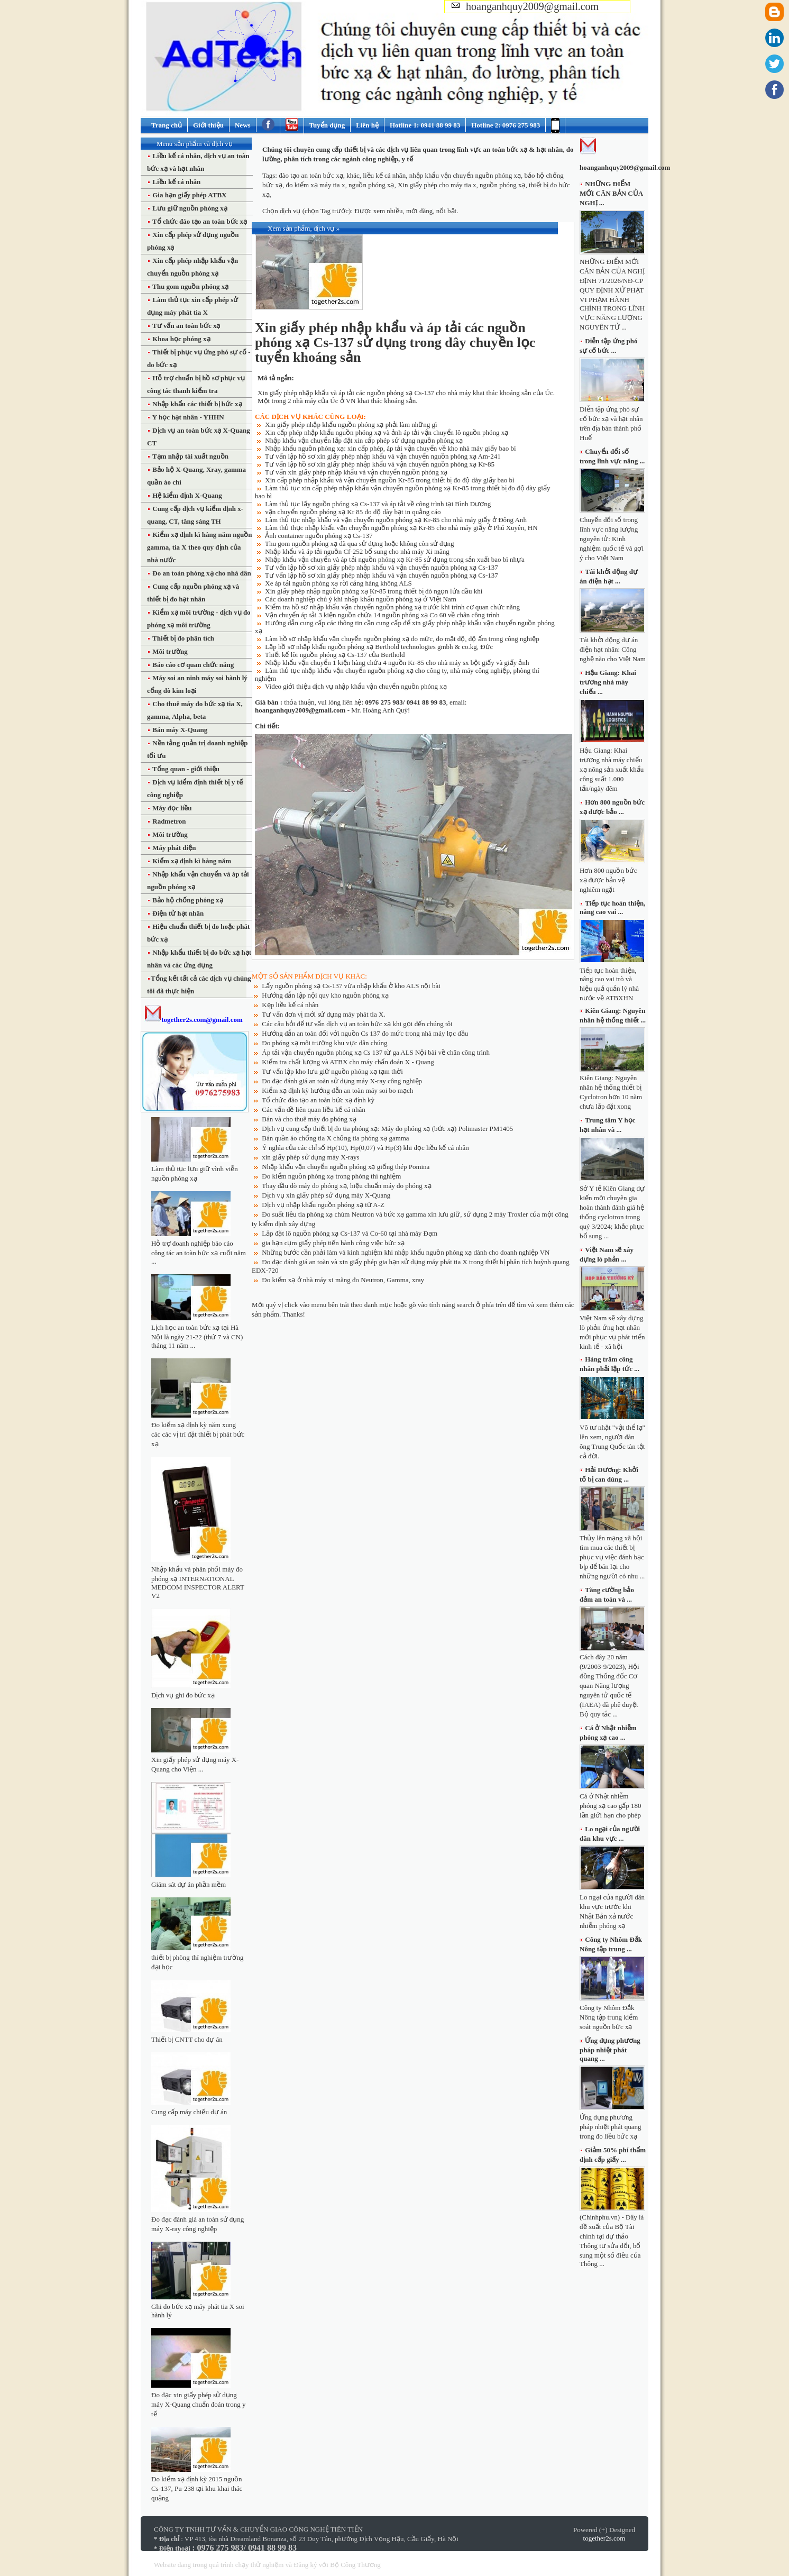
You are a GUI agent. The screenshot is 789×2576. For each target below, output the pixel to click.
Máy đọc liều (171, 808)
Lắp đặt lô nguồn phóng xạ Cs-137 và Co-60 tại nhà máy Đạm (349, 1233)
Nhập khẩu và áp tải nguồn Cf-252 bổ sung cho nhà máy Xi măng (357, 551)
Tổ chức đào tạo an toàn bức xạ (199, 221)
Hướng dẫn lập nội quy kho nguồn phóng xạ (325, 995)
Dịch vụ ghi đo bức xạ (183, 1695)
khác (353, 175)
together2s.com (604, 2538)
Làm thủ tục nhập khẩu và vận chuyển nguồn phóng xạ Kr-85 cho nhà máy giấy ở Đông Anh (396, 520)
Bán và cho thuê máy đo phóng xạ (309, 1119)
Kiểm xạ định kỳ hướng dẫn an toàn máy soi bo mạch (337, 1090)
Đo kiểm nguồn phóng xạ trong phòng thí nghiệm (331, 1176)
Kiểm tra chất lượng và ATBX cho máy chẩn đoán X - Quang (348, 1062)
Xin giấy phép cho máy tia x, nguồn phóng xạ (462, 185)
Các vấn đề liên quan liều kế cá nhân (313, 1109)
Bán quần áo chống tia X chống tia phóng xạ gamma (335, 1138)
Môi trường (169, 651)
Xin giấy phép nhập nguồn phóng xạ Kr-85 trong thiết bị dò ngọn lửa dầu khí (373, 591)
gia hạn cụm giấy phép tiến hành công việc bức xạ (333, 1243)
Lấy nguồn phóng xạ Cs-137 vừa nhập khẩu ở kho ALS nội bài (351, 986)
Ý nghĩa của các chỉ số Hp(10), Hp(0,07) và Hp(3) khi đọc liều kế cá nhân (365, 1148)
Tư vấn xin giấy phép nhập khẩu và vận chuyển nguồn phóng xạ (356, 472)
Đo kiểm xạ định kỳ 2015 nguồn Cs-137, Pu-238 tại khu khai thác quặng (196, 2488)
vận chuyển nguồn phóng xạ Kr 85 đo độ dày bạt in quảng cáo (353, 512)
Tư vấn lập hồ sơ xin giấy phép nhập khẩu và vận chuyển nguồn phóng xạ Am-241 (383, 456)
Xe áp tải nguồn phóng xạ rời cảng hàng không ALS (338, 583)
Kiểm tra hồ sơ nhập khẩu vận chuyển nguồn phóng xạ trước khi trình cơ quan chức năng (392, 607)
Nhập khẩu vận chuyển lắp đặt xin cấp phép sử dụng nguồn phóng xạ (364, 440)
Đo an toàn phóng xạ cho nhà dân (201, 573)
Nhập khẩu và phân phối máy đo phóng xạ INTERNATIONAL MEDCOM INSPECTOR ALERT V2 (197, 1582)
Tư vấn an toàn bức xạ (185, 326)
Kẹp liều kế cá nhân (290, 1005)
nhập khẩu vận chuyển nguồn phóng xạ (465, 175)
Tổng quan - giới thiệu (185, 769)
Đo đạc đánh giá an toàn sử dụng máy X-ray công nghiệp (342, 1081)
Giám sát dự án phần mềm (188, 1884)
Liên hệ (367, 125)
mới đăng (419, 211)
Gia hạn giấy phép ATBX (188, 195)
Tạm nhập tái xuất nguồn (189, 456)
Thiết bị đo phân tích (182, 638)
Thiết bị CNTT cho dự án (187, 2039)
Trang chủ (166, 125)
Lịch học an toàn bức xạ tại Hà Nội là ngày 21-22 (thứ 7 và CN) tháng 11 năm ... (197, 1336)
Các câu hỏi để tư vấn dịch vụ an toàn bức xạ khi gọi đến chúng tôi (357, 1024)
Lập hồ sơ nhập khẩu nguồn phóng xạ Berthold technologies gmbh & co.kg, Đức (379, 647)
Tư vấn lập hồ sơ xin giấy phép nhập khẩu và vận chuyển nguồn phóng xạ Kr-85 (379, 464)
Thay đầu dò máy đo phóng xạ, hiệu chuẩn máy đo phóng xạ (347, 1186)
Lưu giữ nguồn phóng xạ (189, 208)
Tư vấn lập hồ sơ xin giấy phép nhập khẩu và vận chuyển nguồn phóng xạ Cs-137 (381, 567)
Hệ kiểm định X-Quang (186, 495)
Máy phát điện (173, 848)
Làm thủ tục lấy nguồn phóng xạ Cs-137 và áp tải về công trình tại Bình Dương (378, 504)
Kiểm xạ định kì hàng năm (191, 861)
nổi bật (446, 211)
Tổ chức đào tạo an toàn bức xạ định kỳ (318, 1100)
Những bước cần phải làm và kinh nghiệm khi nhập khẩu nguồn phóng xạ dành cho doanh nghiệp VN (405, 1252)
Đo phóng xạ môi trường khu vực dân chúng (324, 1043)
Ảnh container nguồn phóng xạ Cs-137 (318, 536)
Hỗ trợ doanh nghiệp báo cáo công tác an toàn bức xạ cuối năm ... (198, 1252)
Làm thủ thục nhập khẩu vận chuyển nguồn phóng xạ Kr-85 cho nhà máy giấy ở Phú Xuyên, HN (401, 528)
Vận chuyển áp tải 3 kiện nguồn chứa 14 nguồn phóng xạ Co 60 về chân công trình (382, 615)
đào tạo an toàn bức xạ (311, 175)
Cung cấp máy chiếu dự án (189, 2112)
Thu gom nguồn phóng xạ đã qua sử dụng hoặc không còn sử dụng (359, 543)
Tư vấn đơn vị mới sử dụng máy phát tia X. (324, 1014)
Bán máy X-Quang (179, 730)
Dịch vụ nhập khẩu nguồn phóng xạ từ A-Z (323, 1205)
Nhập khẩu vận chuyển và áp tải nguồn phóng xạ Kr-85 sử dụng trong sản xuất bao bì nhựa (395, 559)
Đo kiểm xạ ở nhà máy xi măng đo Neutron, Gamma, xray (343, 1280)
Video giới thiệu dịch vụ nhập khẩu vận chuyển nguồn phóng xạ (356, 686)
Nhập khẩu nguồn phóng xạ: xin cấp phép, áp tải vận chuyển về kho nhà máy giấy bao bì (390, 448)
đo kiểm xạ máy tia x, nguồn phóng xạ (340, 185)
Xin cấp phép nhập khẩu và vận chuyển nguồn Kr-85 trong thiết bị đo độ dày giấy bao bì (389, 480)
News (243, 125)
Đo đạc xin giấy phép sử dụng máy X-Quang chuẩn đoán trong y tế (198, 2404)
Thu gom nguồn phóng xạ (189, 286)
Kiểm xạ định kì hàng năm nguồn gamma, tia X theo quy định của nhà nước (199, 547)
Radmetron (168, 821)
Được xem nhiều (378, 211)
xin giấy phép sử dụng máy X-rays (310, 1157)
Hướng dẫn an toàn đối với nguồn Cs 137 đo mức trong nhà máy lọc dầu (365, 1033)
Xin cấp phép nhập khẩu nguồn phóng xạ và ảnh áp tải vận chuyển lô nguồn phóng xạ (386, 432)
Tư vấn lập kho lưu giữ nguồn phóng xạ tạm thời (332, 1071)
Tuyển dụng (327, 125)
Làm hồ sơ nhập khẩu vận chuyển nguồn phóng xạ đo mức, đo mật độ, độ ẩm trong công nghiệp (402, 639)
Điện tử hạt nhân (177, 913)
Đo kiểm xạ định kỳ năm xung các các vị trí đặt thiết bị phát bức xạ (197, 1434)
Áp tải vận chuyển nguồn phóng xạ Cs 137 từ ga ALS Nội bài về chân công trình (376, 1052)
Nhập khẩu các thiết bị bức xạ (196, 404)
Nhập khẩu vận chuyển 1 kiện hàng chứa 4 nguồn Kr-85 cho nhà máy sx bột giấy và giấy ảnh (397, 662)
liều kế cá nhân (384, 175)
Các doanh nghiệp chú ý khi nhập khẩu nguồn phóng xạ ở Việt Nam (360, 599)
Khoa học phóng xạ (180, 339)
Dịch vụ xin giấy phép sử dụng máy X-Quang (326, 1195)
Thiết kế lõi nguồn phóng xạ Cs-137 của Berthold (335, 655)
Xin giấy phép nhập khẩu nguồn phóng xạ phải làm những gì (351, 424)
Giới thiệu (208, 125)
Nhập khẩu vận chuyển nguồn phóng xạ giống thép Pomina (345, 1167)
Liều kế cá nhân (175, 182)
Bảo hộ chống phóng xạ (187, 900)
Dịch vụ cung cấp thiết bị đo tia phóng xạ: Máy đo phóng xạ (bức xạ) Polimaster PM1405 (387, 1128)
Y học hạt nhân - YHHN (187, 417)
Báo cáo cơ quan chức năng (192, 665)
